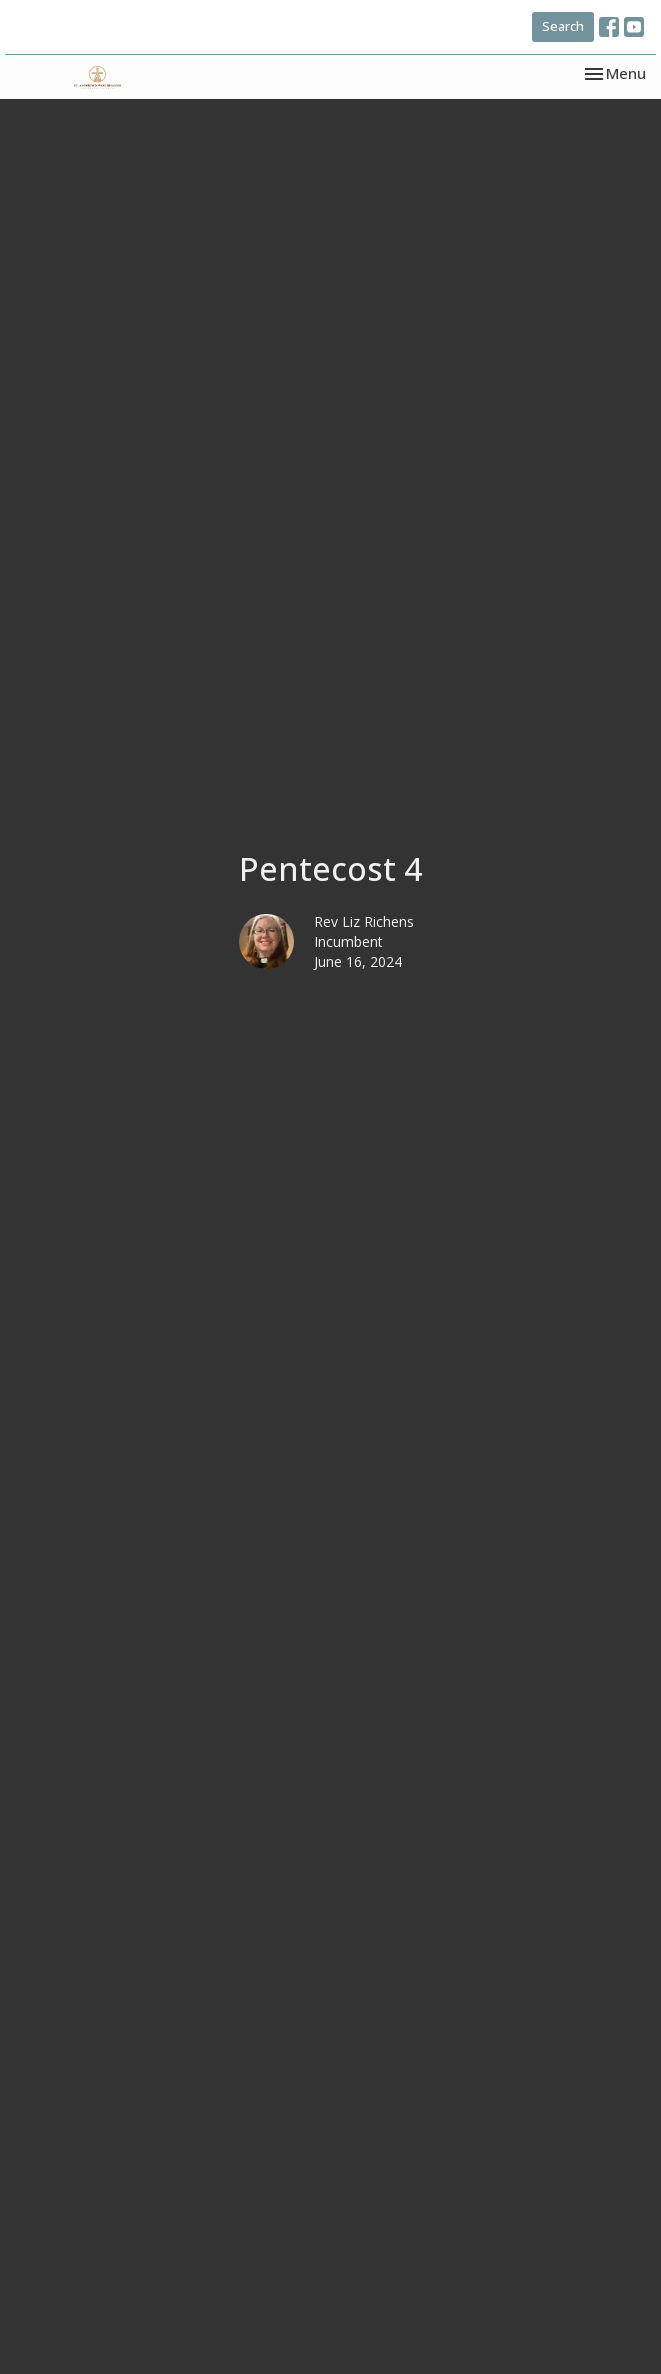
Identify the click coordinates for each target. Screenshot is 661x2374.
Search (563, 26)
